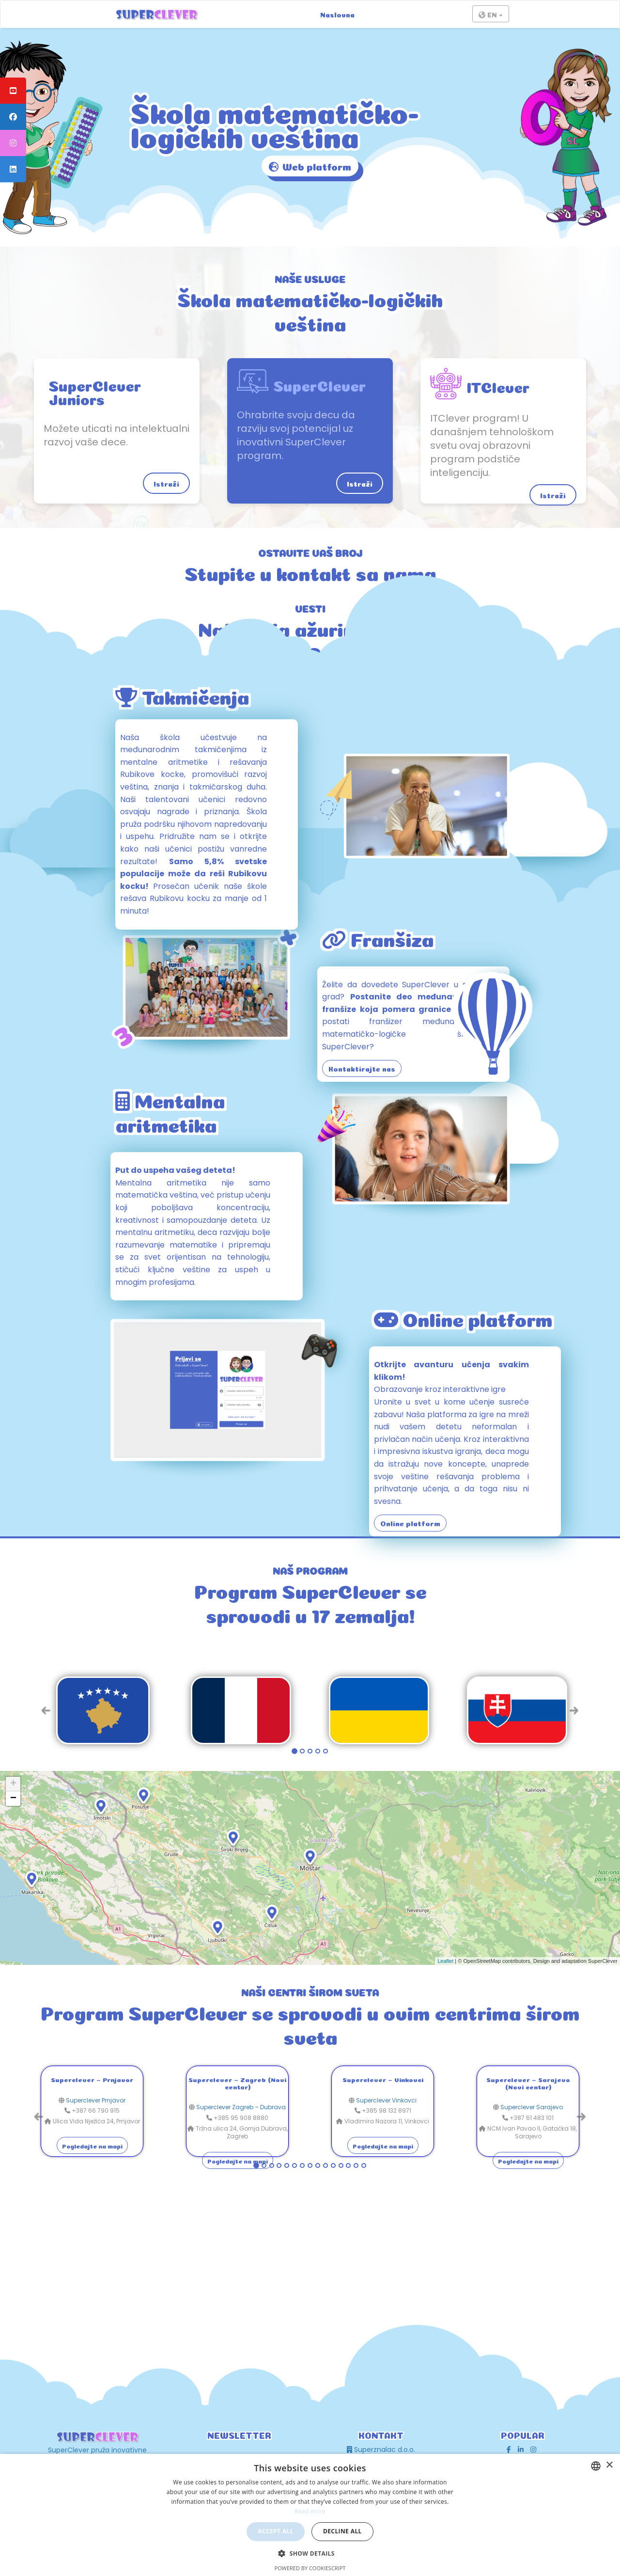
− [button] (13, 1798)
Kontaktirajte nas (361, 1068)
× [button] (609, 2465)
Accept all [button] (276, 2531)
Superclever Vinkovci (386, 2100)
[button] (310, 2553)
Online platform (410, 1523)
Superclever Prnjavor (95, 2100)
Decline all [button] (342, 2531)
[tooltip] (13, 91)
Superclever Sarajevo (531, 2107)
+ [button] (13, 1784)
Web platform (310, 167)
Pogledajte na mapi (92, 2145)
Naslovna (337, 14)
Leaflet (445, 1961)
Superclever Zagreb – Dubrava (241, 2107)
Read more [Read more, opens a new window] (310, 2511)
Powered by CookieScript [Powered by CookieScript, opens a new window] (310, 2568)
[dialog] (310, 2515)
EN (491, 15)
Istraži (166, 483)
